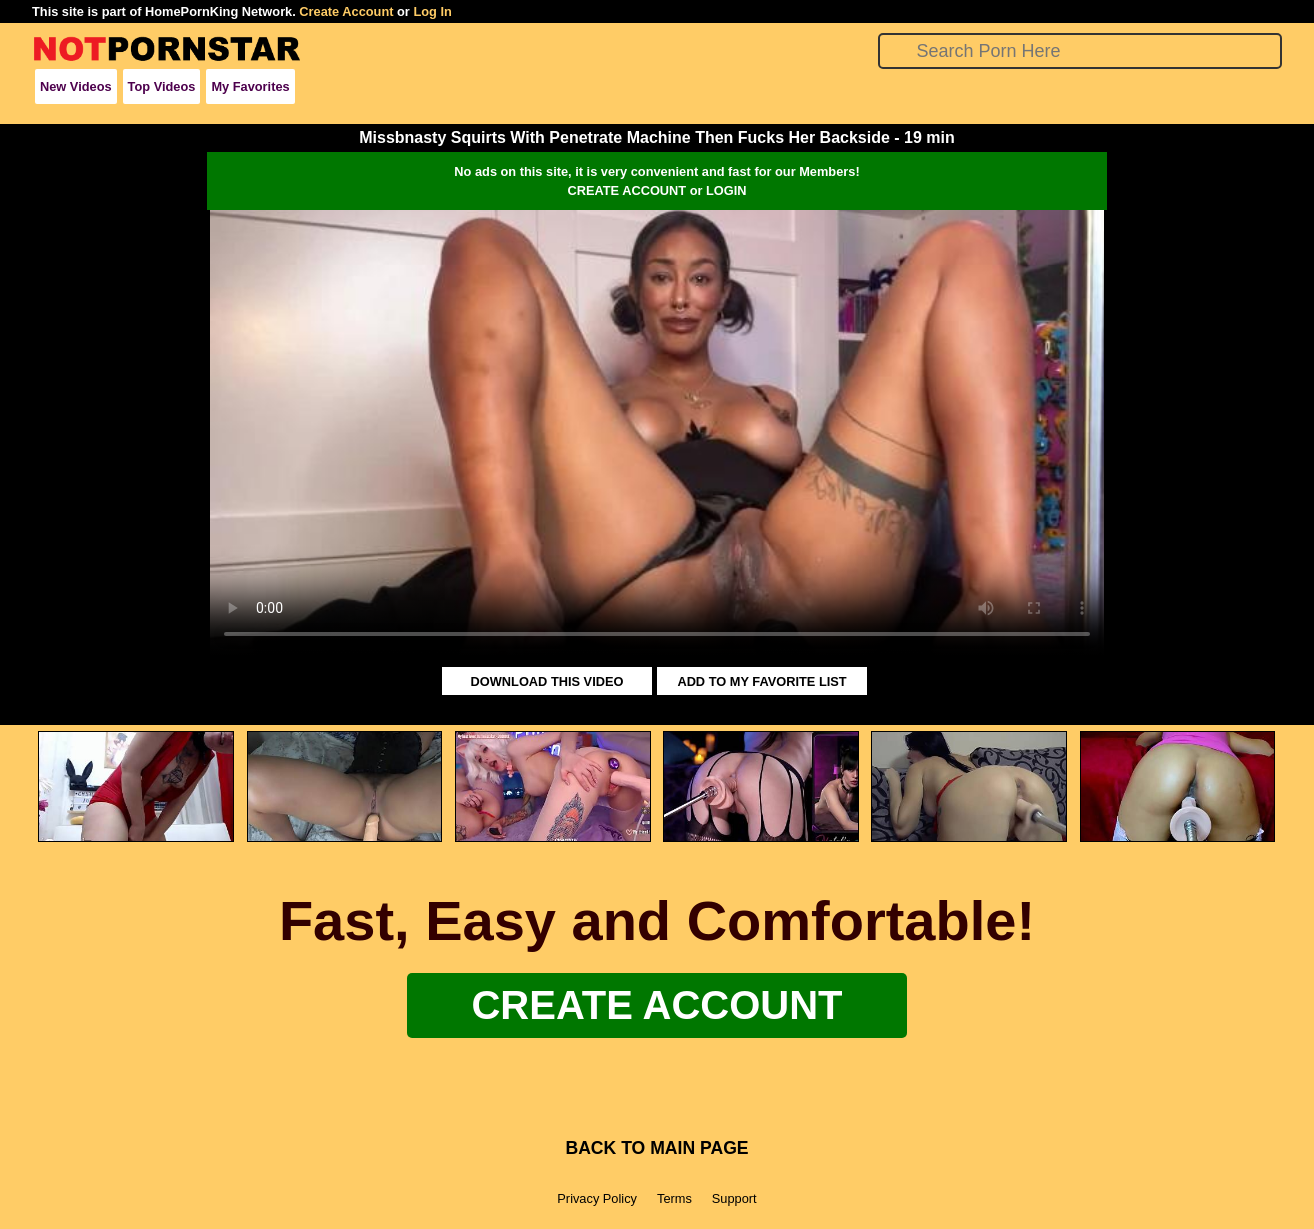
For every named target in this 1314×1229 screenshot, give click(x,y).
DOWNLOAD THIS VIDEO (547, 681)
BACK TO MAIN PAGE (656, 1148)
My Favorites (250, 86)
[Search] (1080, 51)
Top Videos (162, 86)
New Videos (76, 86)
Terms (674, 1198)
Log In (432, 11)
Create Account (346, 11)
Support (734, 1198)
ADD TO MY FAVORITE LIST (761, 681)
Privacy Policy (597, 1198)
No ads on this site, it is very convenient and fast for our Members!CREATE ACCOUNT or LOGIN (656, 181)
